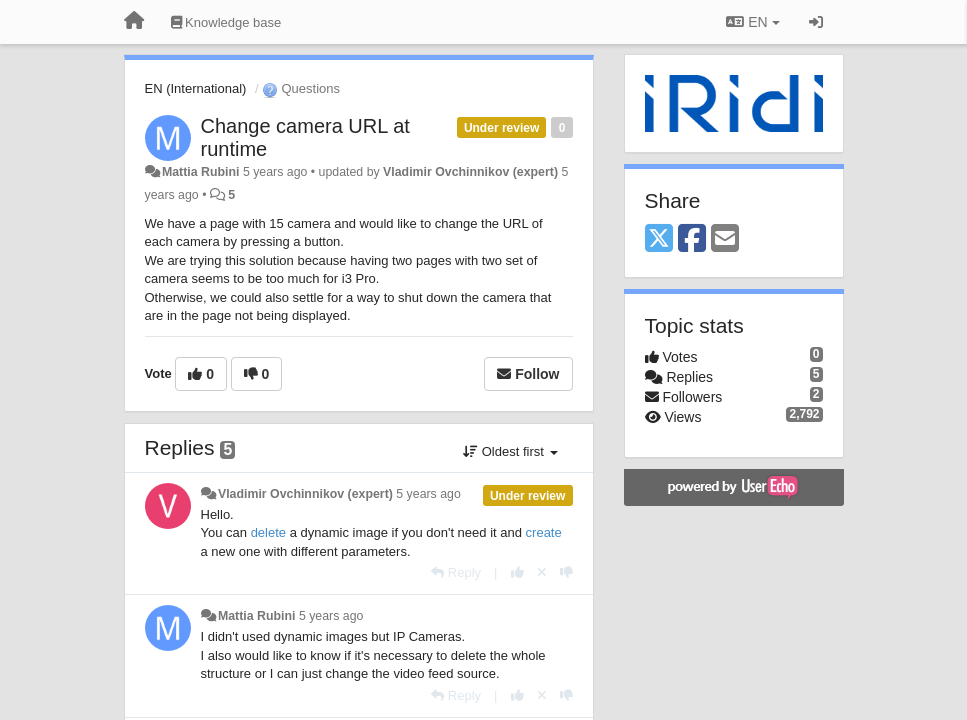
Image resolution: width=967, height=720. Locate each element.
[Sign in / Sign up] (816, 22)
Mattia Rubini (201, 172)
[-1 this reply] (566, 572)
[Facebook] (692, 239)
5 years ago (428, 494)
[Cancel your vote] (542, 572)
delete (268, 532)
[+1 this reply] (517, 572)
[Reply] (456, 572)
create (544, 532)
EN (752, 22)
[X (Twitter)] (659, 239)
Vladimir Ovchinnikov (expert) (470, 172)
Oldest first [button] (510, 451)
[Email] (725, 239)
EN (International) (196, 88)
